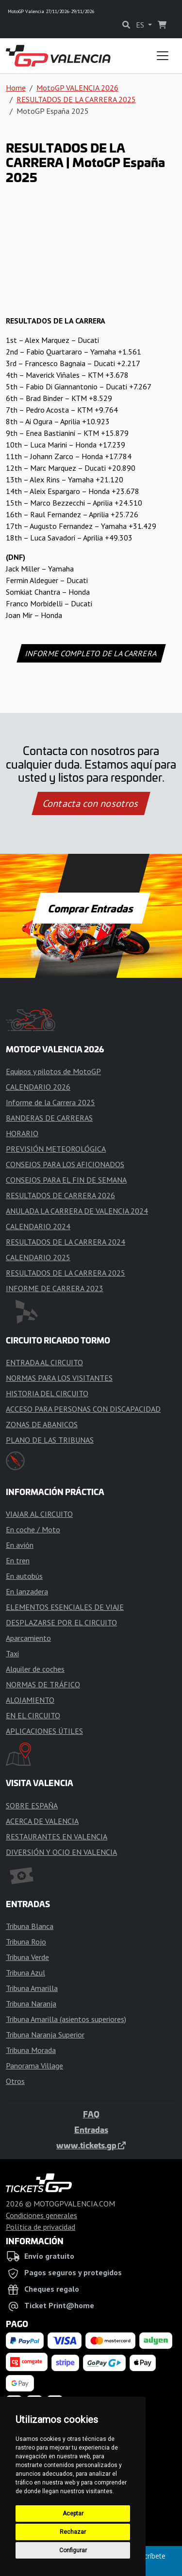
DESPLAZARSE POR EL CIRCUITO (61, 1622)
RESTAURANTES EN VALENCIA (56, 1836)
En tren (18, 1560)
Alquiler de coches (35, 1669)
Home (16, 88)
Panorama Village (34, 2065)
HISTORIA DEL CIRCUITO (47, 1393)
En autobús (24, 1576)
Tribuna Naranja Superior (45, 2034)
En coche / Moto (33, 1529)
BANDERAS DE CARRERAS (49, 1118)
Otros (15, 2081)
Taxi (12, 1653)
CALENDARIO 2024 (38, 1226)
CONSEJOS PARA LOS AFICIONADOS (65, 1164)
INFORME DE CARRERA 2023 (54, 1288)
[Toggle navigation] (162, 55)
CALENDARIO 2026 (38, 1087)
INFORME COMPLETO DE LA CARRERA (91, 653)
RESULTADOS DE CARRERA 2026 (60, 1195)
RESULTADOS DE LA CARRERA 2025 (76, 99)
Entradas (91, 2129)
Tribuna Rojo (26, 1941)
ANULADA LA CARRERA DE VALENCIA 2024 (77, 1211)
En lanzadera (27, 1591)
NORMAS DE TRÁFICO (43, 1684)
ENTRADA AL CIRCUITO (44, 1362)
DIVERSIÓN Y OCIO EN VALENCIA (61, 1852)
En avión (19, 1545)
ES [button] (141, 25)
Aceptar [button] (73, 2513)
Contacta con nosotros (91, 803)
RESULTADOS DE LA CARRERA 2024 (65, 1242)
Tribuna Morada (31, 2050)
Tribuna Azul (25, 1972)
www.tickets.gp (91, 2145)
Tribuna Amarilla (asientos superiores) (66, 2019)
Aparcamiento (28, 1638)
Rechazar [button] (73, 2532)
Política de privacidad (40, 2227)
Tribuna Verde (27, 1957)
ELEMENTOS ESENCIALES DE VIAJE (65, 1607)
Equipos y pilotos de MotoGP (53, 1071)
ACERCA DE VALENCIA (42, 1821)
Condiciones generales (41, 2215)
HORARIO (22, 1133)
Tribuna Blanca (29, 1926)
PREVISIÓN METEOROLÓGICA (56, 1149)
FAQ (91, 2114)
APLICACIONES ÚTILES (44, 1731)
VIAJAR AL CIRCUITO (39, 1514)
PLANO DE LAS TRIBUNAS (50, 1440)
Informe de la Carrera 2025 (50, 1102)
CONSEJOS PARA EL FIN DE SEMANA (66, 1180)
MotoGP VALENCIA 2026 (77, 88)
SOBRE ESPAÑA (32, 1805)
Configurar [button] (73, 2550)
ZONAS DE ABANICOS (42, 1424)
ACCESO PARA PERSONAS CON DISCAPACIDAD (83, 1409)
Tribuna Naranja (31, 2003)
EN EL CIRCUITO (33, 1715)
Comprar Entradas (91, 908)
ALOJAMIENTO (30, 1700)
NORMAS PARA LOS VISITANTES (59, 1378)
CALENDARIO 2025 (38, 1257)
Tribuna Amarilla (32, 1988)
